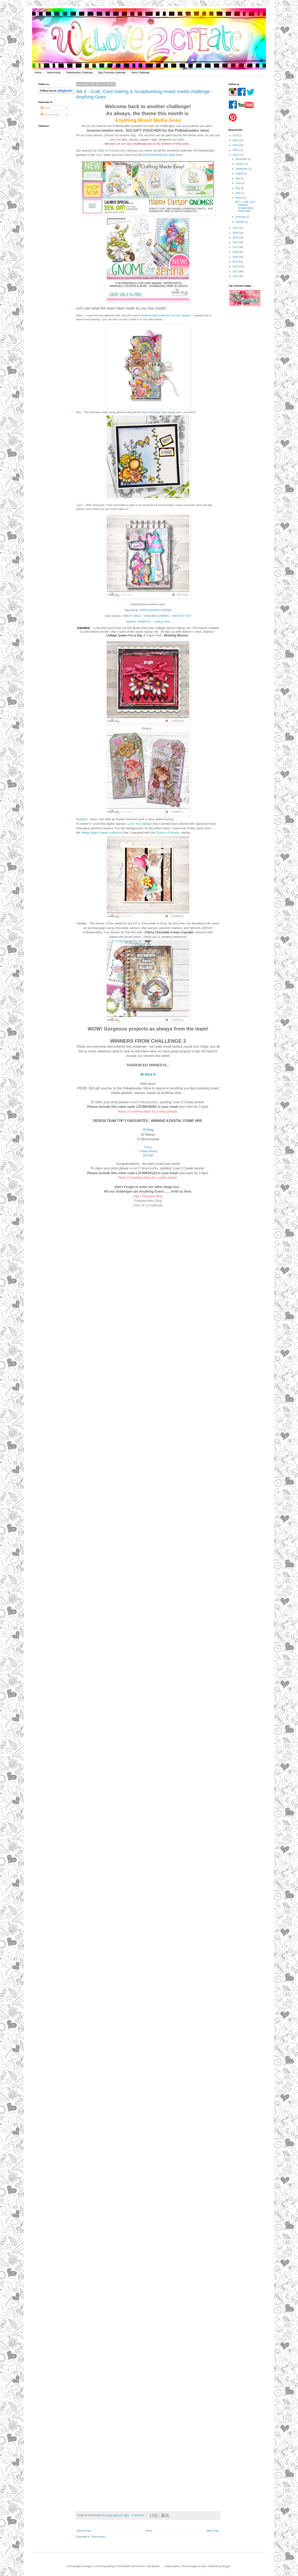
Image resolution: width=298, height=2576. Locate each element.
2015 (236, 257)
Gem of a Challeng (147, 1205)
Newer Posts (84, 2530)
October (240, 164)
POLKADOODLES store (159, 155)
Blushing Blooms (176, 635)
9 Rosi (148, 1147)
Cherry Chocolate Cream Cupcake (169, 932)
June (239, 183)
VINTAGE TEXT (181, 615)
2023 (236, 150)
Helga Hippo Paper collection (102, 832)
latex (204, 2566)
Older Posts (212, 2530)
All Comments (50, 114)
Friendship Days (157, 412)
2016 (236, 252)
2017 (236, 247)
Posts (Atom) (98, 2536)
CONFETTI (144, 621)
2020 (236, 232)
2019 (236, 237)
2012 (236, 271)
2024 (236, 145)
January (240, 221)
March (239, 197)
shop (98, 155)
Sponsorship (54, 72)
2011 (236, 276)
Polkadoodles (117, 150)
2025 (236, 140)
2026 (236, 135)
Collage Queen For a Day (124, 635)
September (242, 168)
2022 (236, 154)
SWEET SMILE (132, 615)
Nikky (79, 315)
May (238, 188)
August (240, 173)
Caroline (83, 628)
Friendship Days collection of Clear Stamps (164, 315)
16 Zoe (148, 1155)
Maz (78, 412)
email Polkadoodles (144, 1102)
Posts (45, 108)
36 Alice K (148, 1074)
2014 (236, 261)
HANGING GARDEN (156, 615)
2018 (236, 242)
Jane (80, 505)
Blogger (226, 2566)
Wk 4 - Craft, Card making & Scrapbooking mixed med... (245, 206)
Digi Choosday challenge (112, 72)
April (238, 192)
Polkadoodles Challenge (79, 72)
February (241, 216)
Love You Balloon (139, 823)
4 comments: (138, 2515)
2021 (236, 227)
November (242, 159)
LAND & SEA (162, 621)
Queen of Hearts (168, 832)
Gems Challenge (140, 72)
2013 (236, 266)
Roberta (81, 819)
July (238, 178)
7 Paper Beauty (148, 1151)
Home (38, 72)
